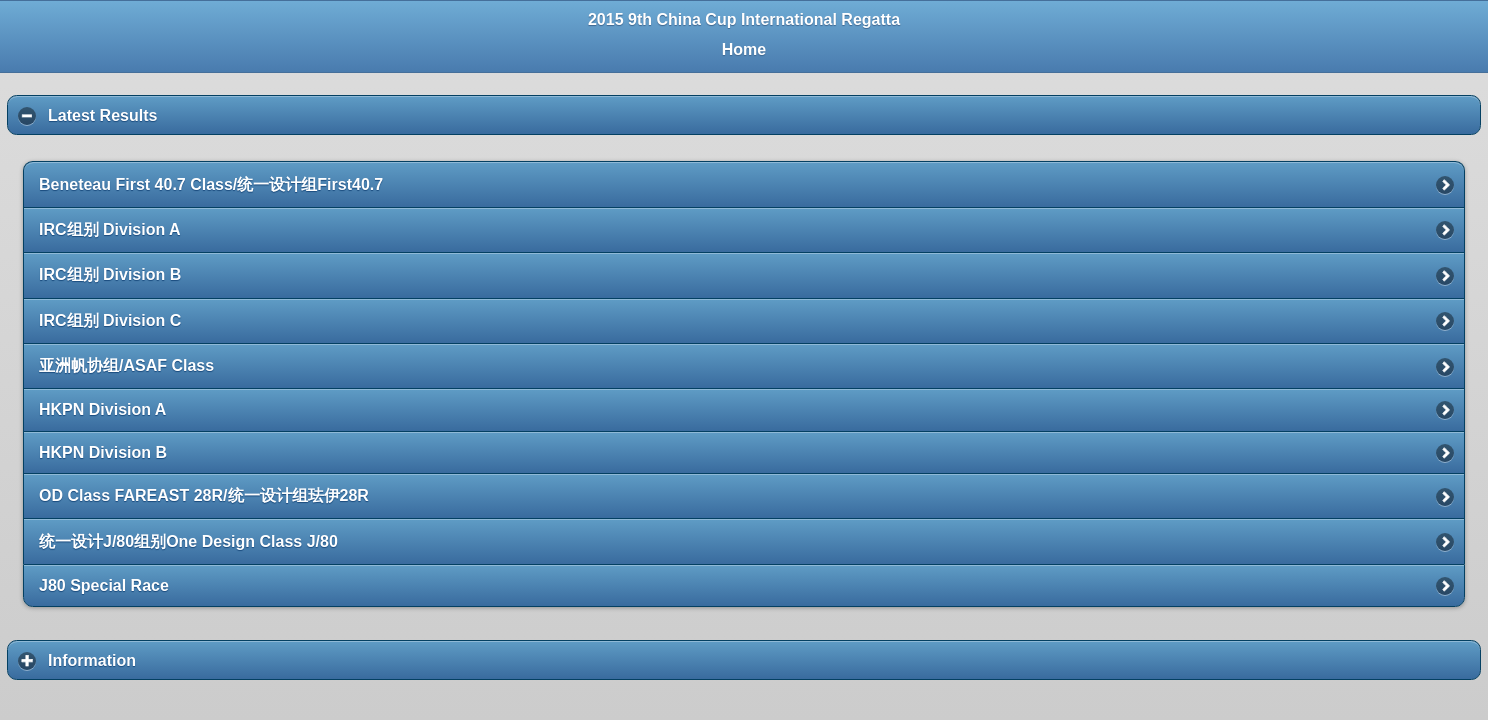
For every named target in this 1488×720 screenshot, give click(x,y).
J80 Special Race (104, 585)
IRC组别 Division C (110, 320)
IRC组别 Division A (110, 229)
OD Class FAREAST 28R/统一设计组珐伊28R (204, 495)
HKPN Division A (102, 409)
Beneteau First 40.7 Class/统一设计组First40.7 (211, 184)
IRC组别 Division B (110, 274)
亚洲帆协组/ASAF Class (126, 365)
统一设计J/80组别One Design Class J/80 (188, 541)
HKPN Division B (103, 452)
